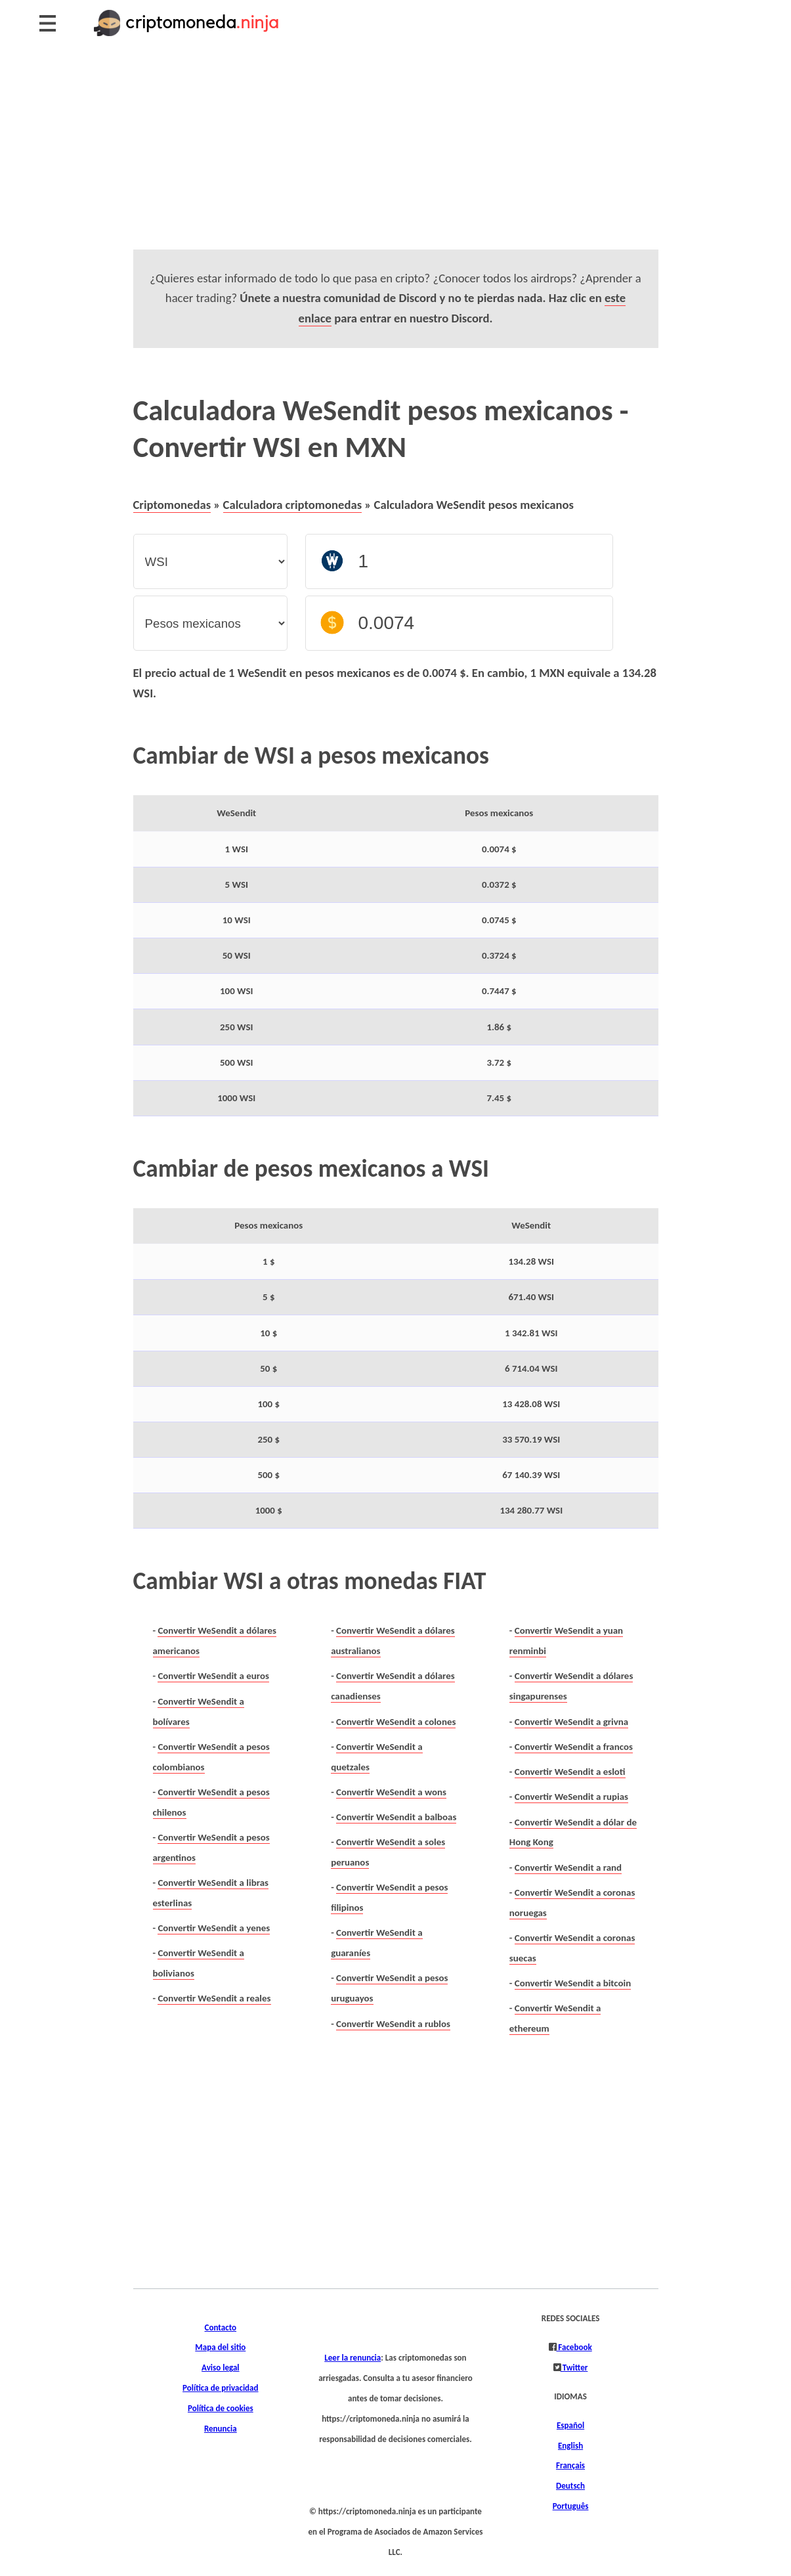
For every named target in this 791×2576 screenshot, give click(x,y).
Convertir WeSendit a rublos (393, 2024)
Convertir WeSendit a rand (568, 1867)
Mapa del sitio (220, 2347)
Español (570, 2425)
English (570, 2446)
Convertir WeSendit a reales (214, 1998)
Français (570, 2465)
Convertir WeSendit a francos (574, 1747)
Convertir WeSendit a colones (396, 1722)
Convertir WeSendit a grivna (571, 1722)
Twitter (574, 2368)
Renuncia (220, 2429)
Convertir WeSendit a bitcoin (573, 1983)
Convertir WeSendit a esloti (570, 1772)
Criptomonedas (172, 504)
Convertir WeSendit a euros (213, 1676)
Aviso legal (221, 2368)
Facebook (573, 2347)
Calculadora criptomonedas (292, 504)
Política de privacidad (220, 2388)
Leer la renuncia (352, 2358)
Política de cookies (220, 2408)
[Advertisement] (395, 158)
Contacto (221, 2328)
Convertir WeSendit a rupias (571, 1796)
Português (571, 2506)
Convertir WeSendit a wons (391, 1792)
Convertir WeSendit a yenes (214, 1928)
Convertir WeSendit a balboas (396, 1817)
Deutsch (570, 2486)
